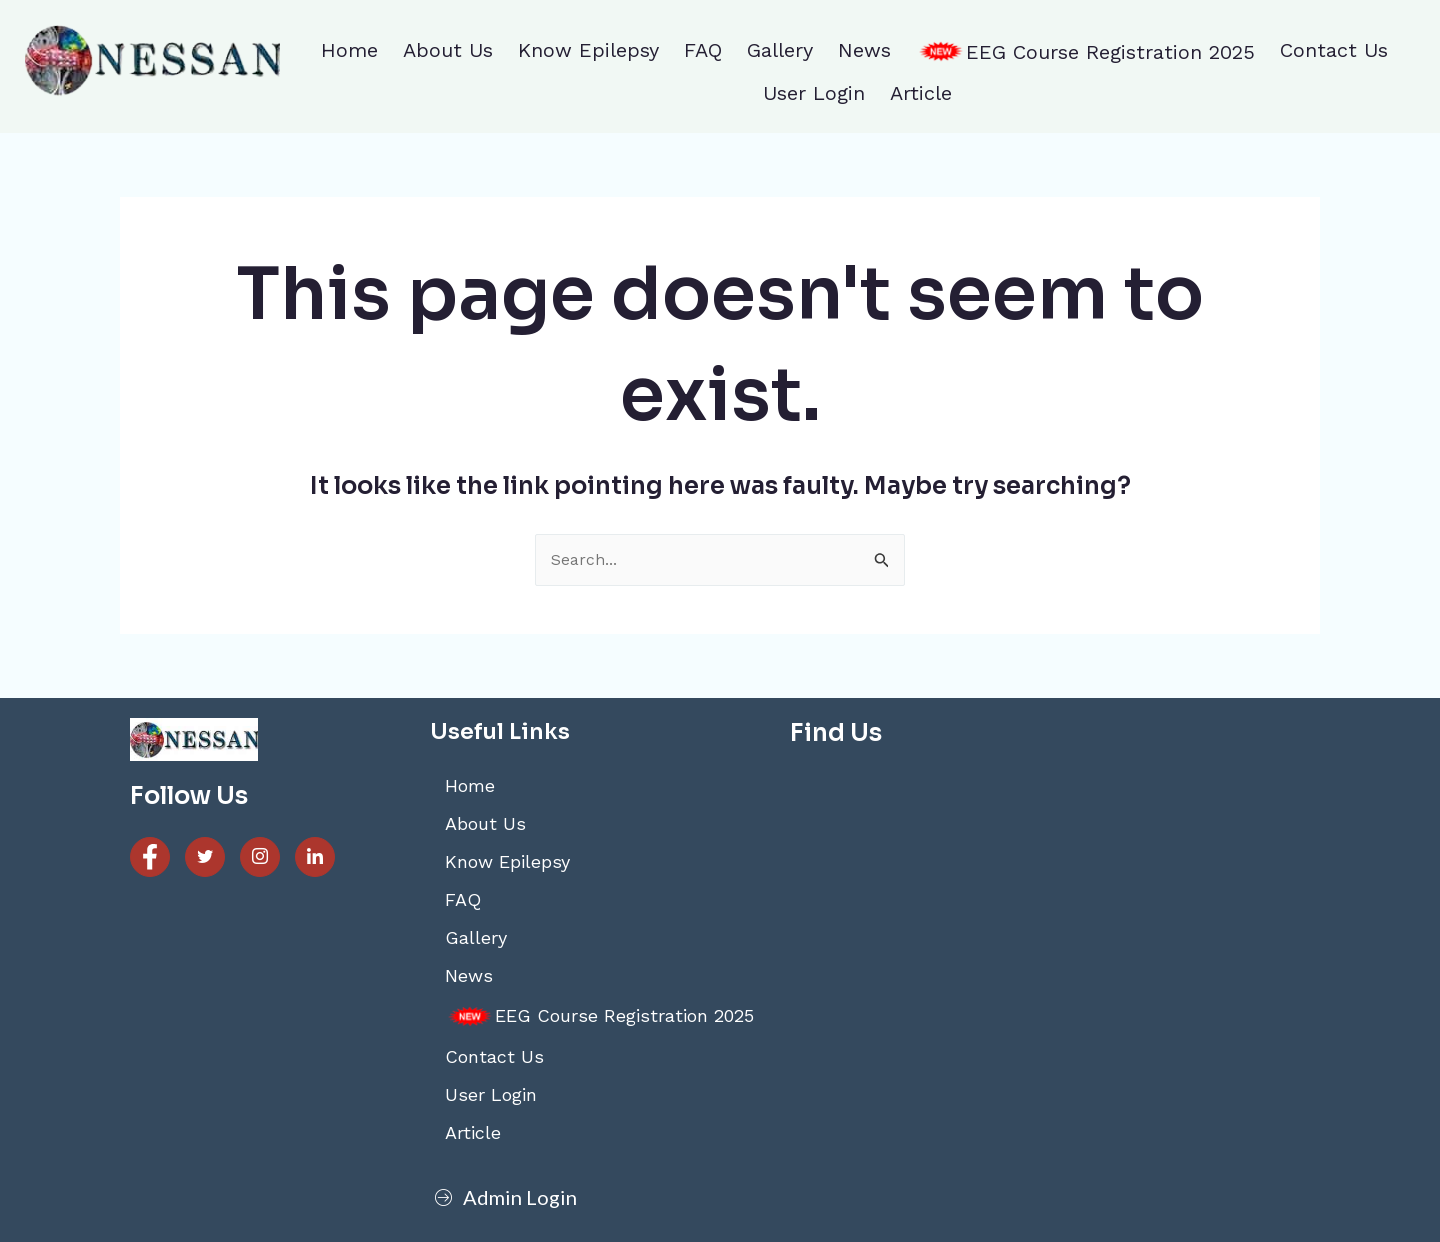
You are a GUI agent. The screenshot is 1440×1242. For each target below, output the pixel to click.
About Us (448, 50)
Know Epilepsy (588, 50)
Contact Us (1334, 50)
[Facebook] (150, 857)
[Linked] (315, 857)
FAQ (703, 50)
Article (921, 93)
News (864, 50)
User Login (814, 93)
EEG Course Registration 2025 (1085, 52)
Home (349, 50)
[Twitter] (205, 857)
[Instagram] (260, 857)
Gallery (780, 50)
